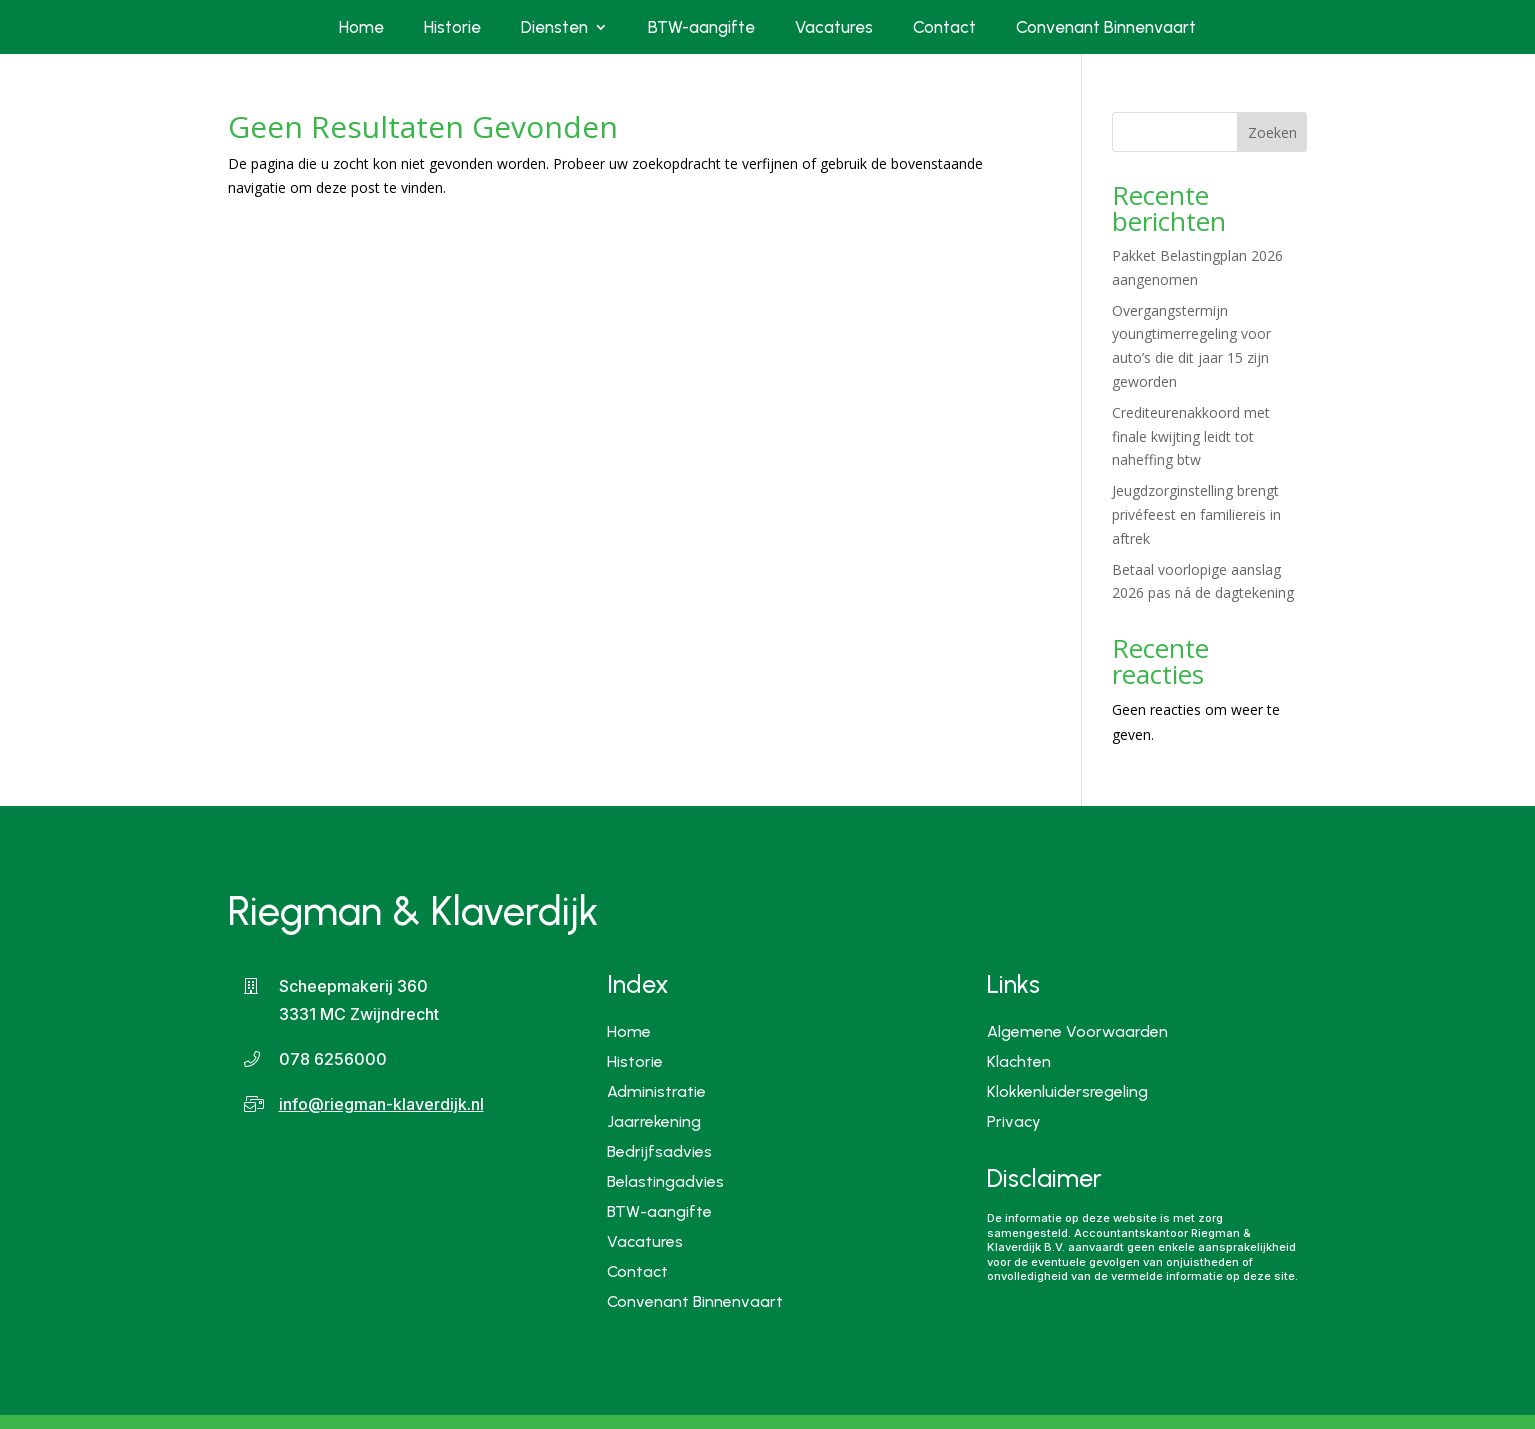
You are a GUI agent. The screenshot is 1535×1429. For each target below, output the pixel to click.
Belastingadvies (665, 1180)
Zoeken (1272, 132)
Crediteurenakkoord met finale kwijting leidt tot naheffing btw (1191, 436)
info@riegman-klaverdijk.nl (381, 1104)
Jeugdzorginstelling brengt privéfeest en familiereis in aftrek (1196, 514)
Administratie (656, 1090)
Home (361, 27)
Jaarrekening (654, 1120)
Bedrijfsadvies (659, 1150)
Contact (944, 27)
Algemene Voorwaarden (1077, 1033)
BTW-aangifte (701, 27)
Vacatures (834, 27)
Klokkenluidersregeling (1067, 1093)
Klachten (1019, 1063)
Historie (452, 27)
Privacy (1014, 1123)
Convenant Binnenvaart (1106, 27)
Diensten (554, 27)
